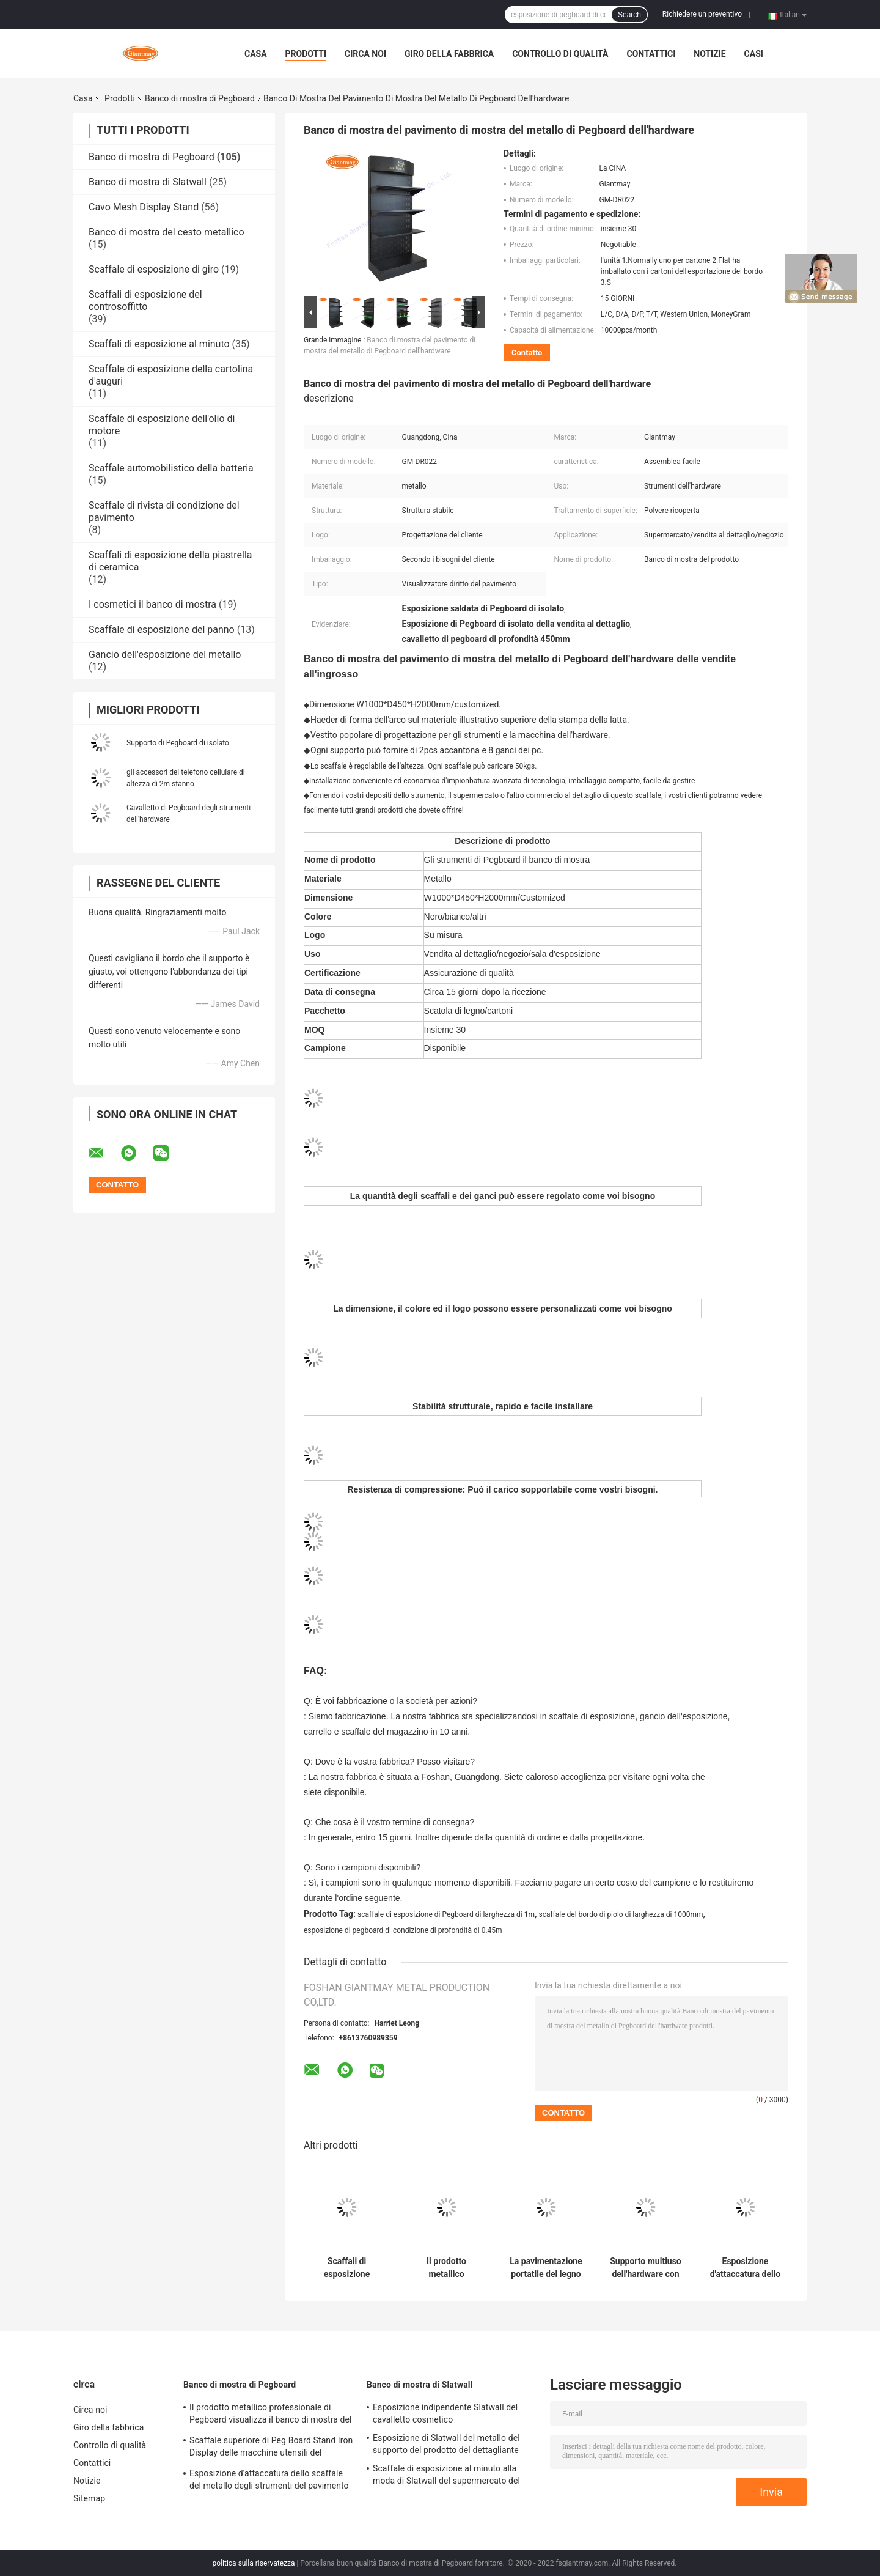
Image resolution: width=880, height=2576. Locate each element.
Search (629, 14)
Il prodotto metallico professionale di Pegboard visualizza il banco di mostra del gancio (446, 2267)
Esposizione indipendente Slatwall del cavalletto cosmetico (445, 2413)
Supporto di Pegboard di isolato (178, 743)
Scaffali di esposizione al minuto (159, 344)
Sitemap (89, 2498)
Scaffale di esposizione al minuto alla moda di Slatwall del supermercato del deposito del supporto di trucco (446, 2476)
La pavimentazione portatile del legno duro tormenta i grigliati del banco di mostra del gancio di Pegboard (546, 2267)
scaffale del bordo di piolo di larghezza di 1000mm (620, 1914)
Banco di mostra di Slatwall (148, 182)
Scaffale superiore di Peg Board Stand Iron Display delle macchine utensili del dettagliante (271, 2448)
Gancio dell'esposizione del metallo (165, 654)
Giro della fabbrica (449, 54)
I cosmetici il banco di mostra (152, 604)
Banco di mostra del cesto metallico (166, 232)
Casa (255, 54)
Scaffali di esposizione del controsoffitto (145, 300)
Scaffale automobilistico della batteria (171, 468)
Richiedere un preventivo (702, 14)
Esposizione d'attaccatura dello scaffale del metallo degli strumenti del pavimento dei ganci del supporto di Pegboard (745, 2267)
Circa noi (365, 54)
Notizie (709, 54)
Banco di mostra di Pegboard (200, 98)
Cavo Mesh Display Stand (144, 207)
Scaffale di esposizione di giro (154, 269)
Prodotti (306, 54)
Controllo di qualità (560, 54)
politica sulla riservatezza (254, 2563)
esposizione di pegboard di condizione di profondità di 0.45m (403, 1930)
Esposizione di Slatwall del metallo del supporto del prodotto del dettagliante (446, 2444)
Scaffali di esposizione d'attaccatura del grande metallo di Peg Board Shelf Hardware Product (347, 2267)
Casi (753, 54)
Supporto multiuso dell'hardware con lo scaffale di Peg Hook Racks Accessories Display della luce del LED (645, 2267)
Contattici (650, 54)
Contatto (527, 352)
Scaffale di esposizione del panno (162, 629)
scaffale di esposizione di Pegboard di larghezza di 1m (446, 1914)
